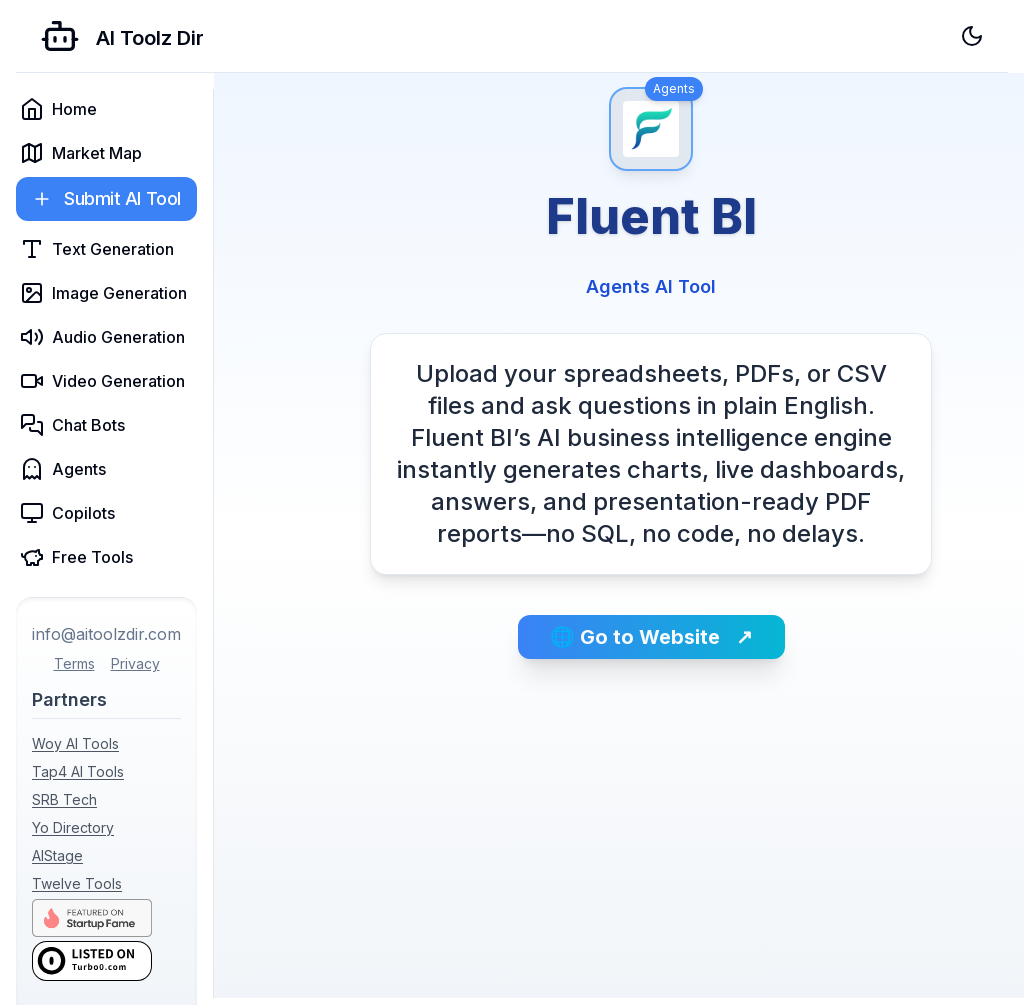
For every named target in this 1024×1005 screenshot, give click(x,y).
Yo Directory (73, 827)
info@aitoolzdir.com (106, 634)
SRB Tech (64, 799)
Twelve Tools (77, 883)
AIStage (57, 855)
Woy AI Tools (75, 743)
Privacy (135, 663)
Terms (74, 663)
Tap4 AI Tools (78, 771)
